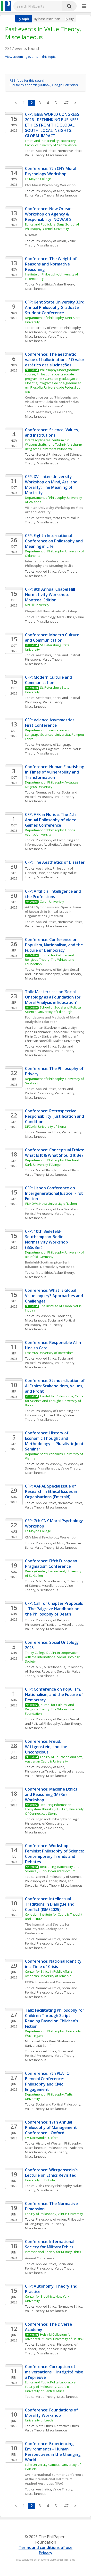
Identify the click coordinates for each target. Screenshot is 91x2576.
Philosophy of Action (51, 241)
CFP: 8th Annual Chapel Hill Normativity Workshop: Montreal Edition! (50, 595)
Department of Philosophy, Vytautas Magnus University (52, 784)
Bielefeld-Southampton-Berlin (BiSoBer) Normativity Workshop (49, 1264)
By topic (23, 19)
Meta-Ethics (44, 284)
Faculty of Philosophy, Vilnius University (54, 2214)
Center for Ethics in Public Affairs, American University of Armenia (49, 1973)
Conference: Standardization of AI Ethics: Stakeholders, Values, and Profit (55, 1386)
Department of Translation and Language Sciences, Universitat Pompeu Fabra (55, 734)
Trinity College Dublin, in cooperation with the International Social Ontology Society (53, 1657)
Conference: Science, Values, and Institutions (52, 432)
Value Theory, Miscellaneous (46, 155)
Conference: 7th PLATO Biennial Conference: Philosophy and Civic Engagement (48, 2081)
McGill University (37, 605)
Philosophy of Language (54, 744)
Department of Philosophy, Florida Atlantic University (50, 832)
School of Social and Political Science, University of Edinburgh (53, 1009)
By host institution (47, 19)
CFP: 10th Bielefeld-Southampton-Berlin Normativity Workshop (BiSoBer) (47, 1239)
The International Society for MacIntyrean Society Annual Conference (47, 1928)
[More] (84, 6)
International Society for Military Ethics (53, 2252)
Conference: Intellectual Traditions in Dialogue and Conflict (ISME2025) (50, 1904)
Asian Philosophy (48, 1464)
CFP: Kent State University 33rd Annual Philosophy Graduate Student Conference (55, 307)
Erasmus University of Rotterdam (49, 1353)
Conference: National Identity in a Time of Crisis (54, 1964)
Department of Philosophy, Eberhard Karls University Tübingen (52, 1162)
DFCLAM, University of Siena (45, 1126)
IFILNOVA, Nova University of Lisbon (51, 1203)
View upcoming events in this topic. (30, 56)
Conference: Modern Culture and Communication (52, 637)
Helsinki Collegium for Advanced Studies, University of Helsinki (54, 2336)
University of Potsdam (41, 2180)
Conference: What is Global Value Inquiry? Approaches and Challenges (54, 1296)
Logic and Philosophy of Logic (57, 1819)
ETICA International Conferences (50, 1982)
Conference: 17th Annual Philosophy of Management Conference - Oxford (51, 2127)
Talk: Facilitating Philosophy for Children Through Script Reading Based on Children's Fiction (55, 2018)
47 (66, 103)
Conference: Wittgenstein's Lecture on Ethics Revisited (52, 2172)
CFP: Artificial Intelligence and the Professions (53, 894)
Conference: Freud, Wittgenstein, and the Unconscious (46, 1747)
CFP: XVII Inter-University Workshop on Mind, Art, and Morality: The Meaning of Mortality (51, 484)
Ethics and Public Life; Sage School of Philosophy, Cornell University (52, 226)
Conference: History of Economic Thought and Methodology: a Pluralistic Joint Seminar (55, 1441)
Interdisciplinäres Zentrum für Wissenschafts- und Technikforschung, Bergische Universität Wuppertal (54, 444)
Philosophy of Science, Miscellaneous (54, 1466)
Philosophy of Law (49, 1209)
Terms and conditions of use (46, 2547)
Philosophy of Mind (50, 191)
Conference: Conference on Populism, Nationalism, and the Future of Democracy (54, 945)
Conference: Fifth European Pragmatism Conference (51, 1563)
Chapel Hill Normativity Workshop (51, 611)
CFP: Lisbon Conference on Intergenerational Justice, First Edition (54, 1193)
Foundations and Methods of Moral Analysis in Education (52, 1019)
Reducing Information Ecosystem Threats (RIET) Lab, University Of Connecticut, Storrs (54, 1809)
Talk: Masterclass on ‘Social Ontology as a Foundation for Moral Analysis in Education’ (53, 997)
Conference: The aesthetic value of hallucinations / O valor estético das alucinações (55, 360)
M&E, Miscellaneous (50, 1581)
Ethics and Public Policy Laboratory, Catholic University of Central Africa (51, 142)
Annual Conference (40, 2258)
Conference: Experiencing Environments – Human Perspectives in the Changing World (53, 2451)
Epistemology (46, 617)
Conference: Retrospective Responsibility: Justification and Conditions (55, 1116)
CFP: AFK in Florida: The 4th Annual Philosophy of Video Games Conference (51, 820)
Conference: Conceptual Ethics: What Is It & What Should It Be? (55, 1152)
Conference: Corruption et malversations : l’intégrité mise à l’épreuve (54, 2372)
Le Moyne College (38, 178)
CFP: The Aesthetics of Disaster (55, 862)
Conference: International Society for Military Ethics (50, 2244)
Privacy (45, 2553)
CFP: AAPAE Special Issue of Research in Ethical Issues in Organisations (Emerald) (51, 1491)
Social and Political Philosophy (47, 459)
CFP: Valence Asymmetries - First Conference (51, 722)
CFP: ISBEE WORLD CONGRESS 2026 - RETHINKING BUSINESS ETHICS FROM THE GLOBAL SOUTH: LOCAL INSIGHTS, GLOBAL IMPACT (52, 125)
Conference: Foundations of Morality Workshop (52, 2412)
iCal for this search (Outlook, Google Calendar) (44, 85)
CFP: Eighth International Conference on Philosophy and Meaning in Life (54, 541)
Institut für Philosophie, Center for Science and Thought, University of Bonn (55, 1400)
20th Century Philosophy (54, 2186)
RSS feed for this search (27, 80)
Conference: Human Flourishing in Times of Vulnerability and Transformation (55, 772)
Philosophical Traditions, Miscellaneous (54, 1624)
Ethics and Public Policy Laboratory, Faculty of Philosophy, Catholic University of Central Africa (51, 2386)
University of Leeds (39, 2420)
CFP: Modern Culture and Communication (49, 680)
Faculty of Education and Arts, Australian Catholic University (54, 1759)
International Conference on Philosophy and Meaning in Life (49, 563)
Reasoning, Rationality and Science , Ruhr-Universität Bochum (52, 1868)
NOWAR (31, 235)
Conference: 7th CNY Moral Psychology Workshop (51, 171)
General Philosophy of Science (58, 454)
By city (69, 19)
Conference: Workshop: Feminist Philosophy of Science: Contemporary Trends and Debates (55, 1853)
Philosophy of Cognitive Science (48, 749)
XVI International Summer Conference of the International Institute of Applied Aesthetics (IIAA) (54, 2479)
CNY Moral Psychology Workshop (50, 185)
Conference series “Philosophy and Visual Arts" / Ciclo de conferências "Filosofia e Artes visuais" (52, 401)
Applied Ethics (46, 150)
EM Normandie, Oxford (41, 2137)
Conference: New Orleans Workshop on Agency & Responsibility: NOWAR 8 (49, 214)
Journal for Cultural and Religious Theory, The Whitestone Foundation (50, 959)
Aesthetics (43, 412)
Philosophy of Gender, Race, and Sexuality (49, 870)
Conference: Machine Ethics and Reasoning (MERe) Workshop (51, 1794)
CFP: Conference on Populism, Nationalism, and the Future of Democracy (54, 1694)
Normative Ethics (70, 150)
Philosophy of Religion (52, 969)
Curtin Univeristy (52, 901)
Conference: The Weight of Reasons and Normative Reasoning (51, 264)
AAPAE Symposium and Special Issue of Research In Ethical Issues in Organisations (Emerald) (53, 911)
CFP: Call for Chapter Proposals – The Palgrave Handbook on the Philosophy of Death (54, 1609)
